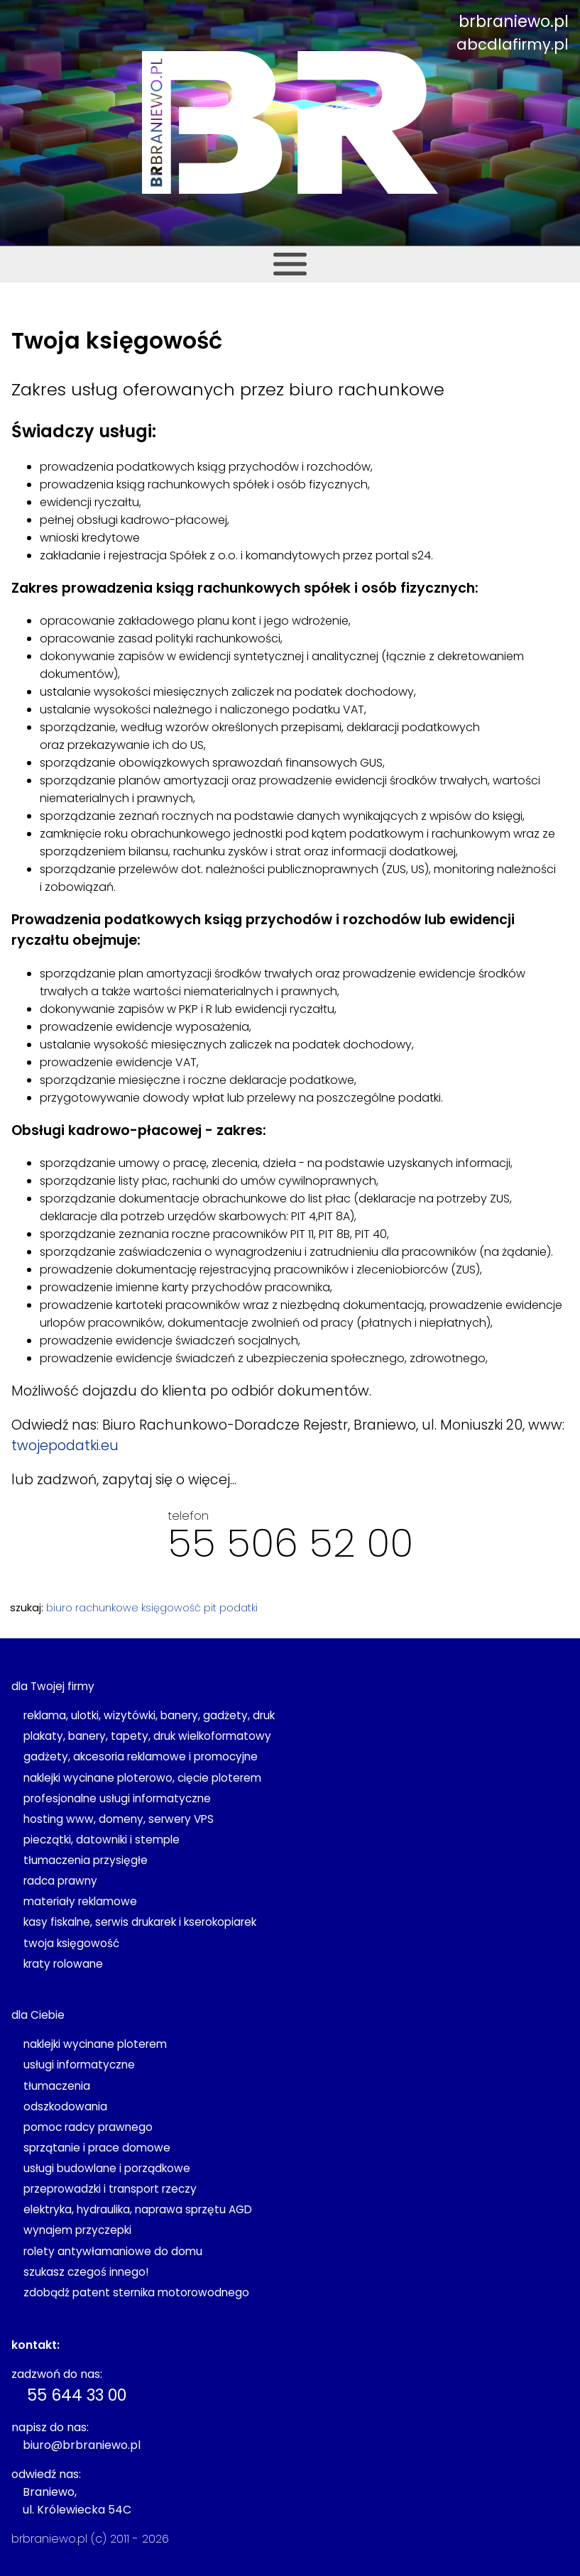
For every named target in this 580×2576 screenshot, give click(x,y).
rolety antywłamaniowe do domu (112, 2251)
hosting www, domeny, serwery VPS (118, 1819)
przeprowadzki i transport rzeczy (110, 2188)
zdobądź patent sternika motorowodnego (136, 2292)
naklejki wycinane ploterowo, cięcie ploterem (142, 1777)
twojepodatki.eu (65, 1445)
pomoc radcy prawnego (88, 2127)
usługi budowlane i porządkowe (106, 2168)
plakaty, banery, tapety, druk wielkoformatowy (147, 1735)
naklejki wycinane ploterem (95, 2044)
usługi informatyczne (79, 2064)
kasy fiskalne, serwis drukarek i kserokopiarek (139, 1921)
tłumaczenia (56, 2085)
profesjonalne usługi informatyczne (117, 1798)
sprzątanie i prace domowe (96, 2147)
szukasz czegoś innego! (85, 2271)
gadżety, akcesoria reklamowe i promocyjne (140, 1756)
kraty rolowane (63, 1963)
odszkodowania (65, 2106)
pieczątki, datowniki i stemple (101, 1839)
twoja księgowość (71, 1943)
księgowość (171, 1608)
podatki (238, 1608)
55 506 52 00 (290, 1543)
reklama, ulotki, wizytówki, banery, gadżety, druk (149, 1715)
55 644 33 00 (76, 2395)
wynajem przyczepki (77, 2230)
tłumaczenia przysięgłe (85, 1860)
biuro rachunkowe (92, 1608)
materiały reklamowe (80, 1901)
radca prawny (60, 1880)
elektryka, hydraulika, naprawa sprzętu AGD (137, 2209)
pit (210, 1608)
